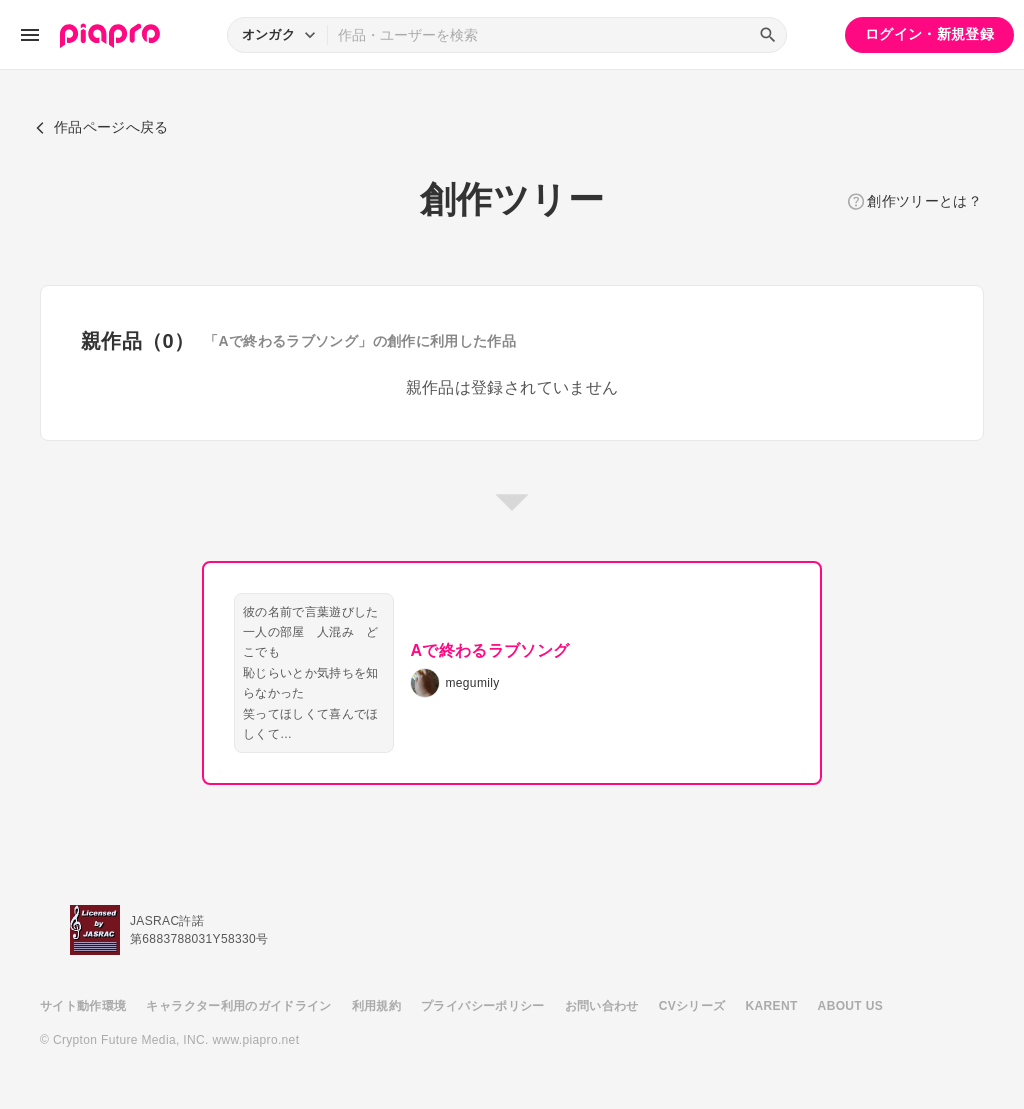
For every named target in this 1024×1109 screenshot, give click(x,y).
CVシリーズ (692, 1006)
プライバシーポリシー (483, 1006)
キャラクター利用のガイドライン (238, 1006)
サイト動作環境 (83, 1006)
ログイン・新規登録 (929, 34)
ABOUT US (850, 1006)
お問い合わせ (602, 1006)
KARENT (772, 1006)
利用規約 (376, 1006)
